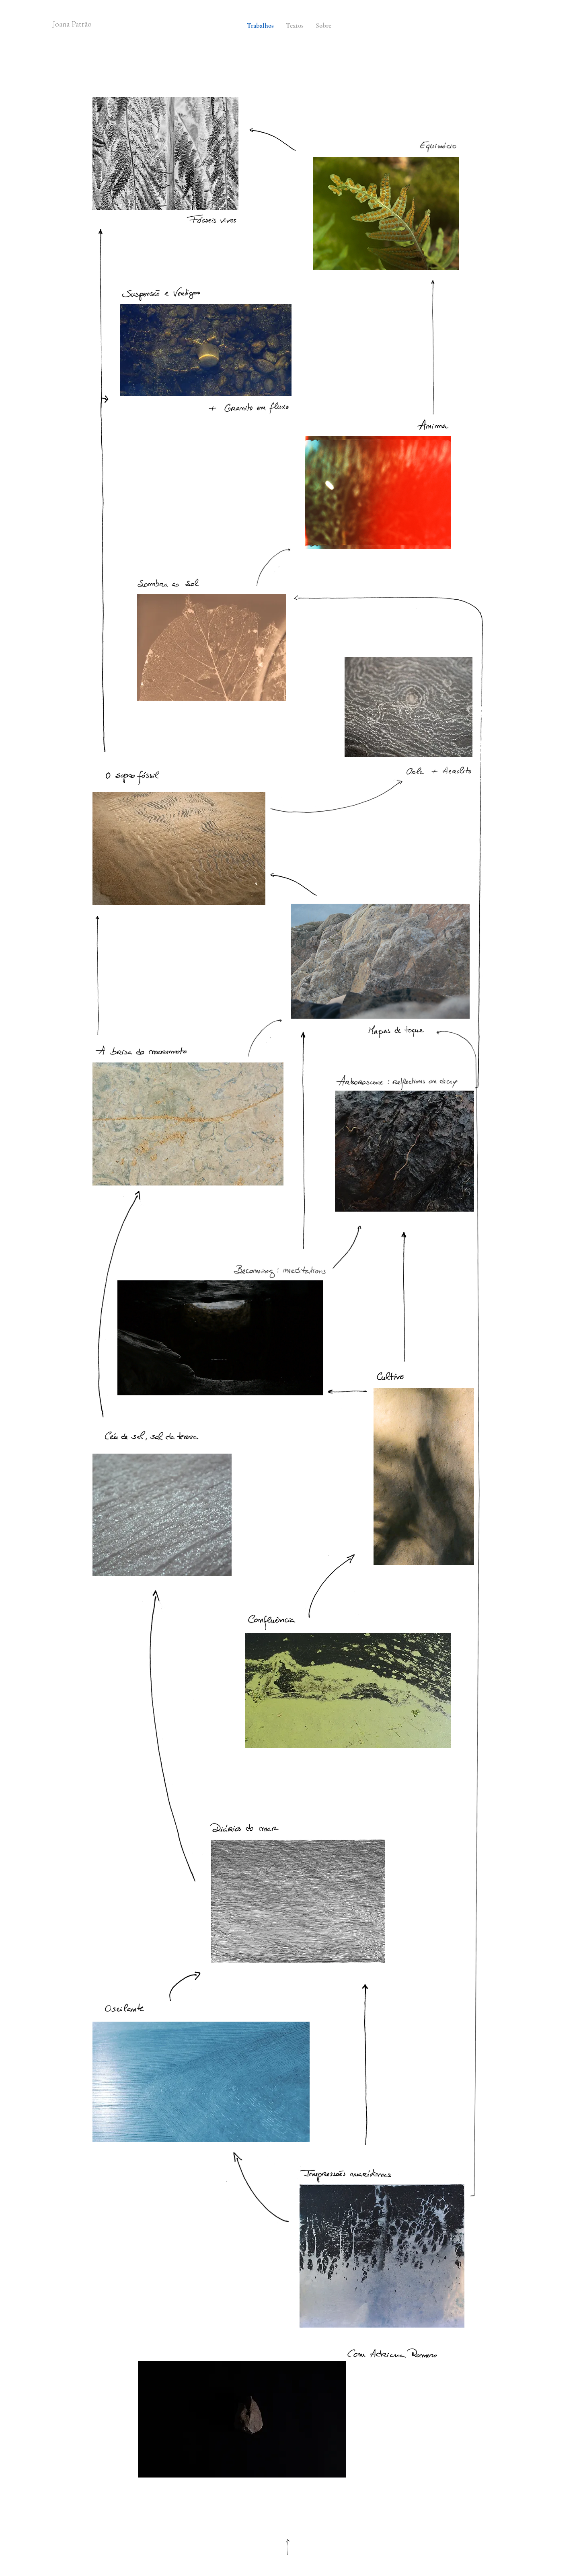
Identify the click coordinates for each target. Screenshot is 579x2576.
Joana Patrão (72, 24)
